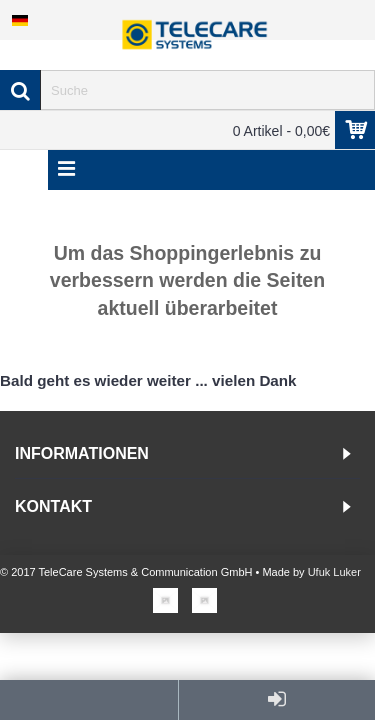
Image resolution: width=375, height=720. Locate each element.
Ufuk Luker (334, 572)
